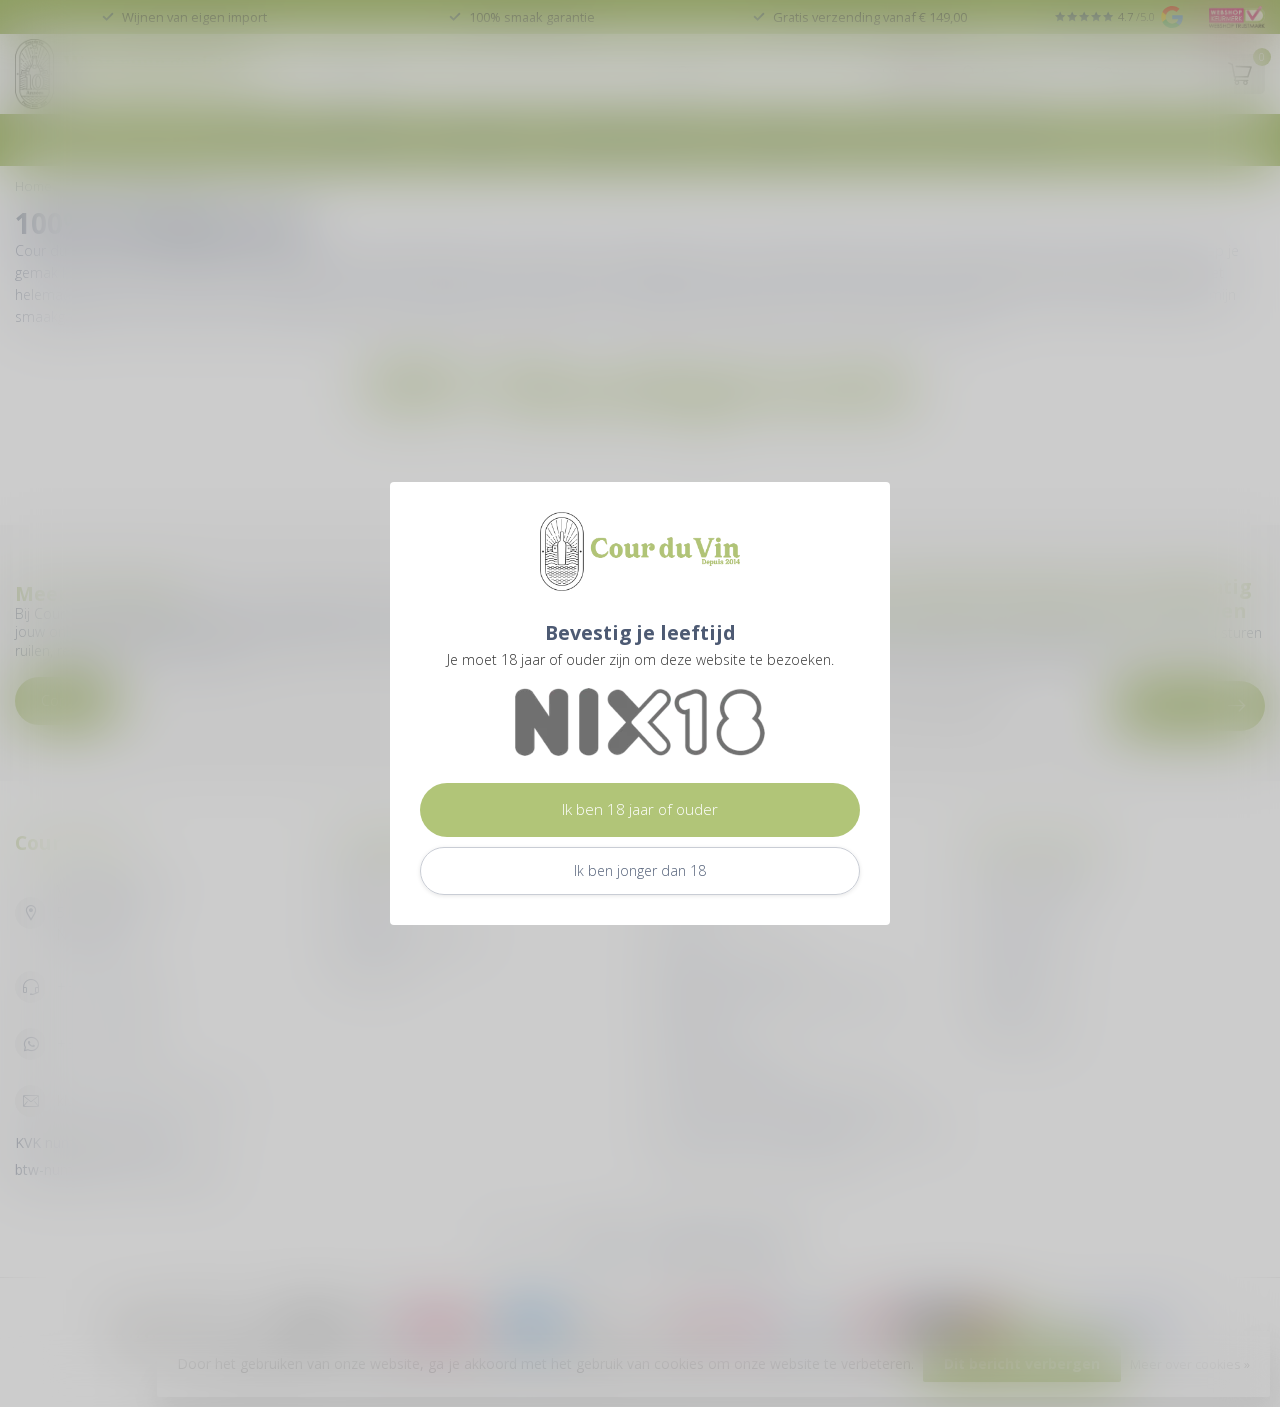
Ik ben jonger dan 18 (640, 870)
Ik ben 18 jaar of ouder (640, 809)
